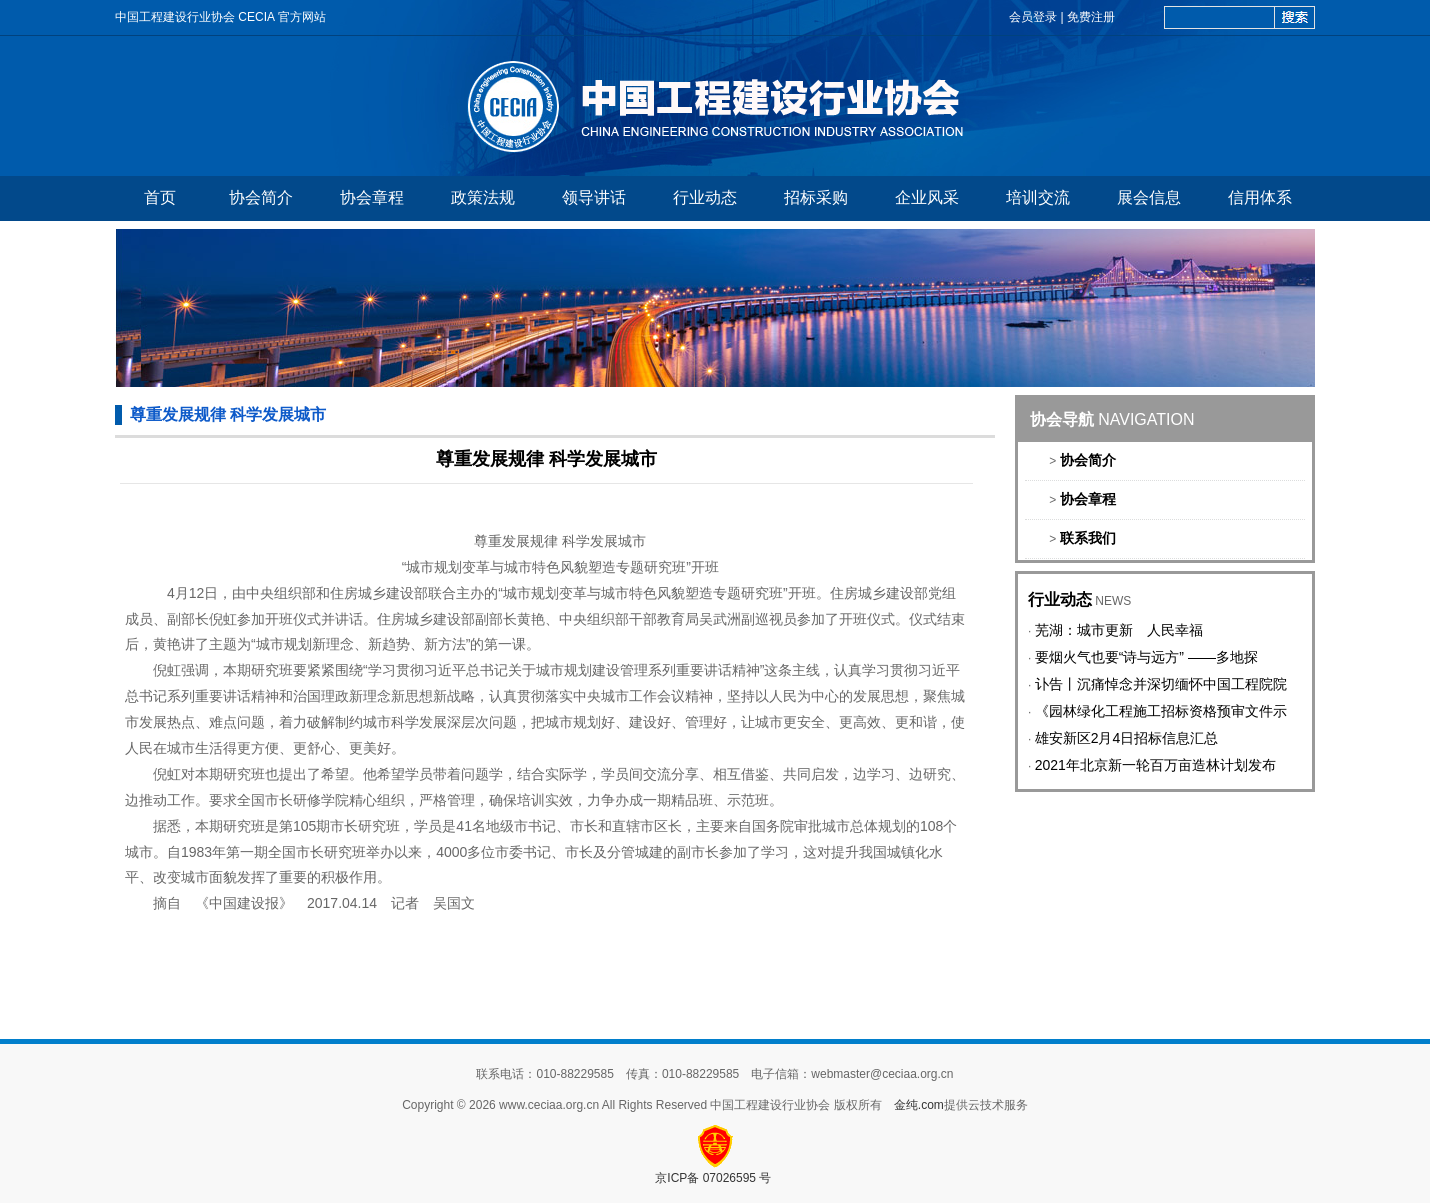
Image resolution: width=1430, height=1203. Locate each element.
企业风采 (927, 197)
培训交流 (1038, 197)
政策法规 (483, 197)
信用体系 (1260, 197)
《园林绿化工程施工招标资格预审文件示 (1161, 711)
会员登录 (1033, 17)
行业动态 (705, 197)
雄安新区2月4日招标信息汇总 (1127, 738)
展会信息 (1149, 197)
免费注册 (1091, 17)
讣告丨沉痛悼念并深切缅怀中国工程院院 (1161, 684)
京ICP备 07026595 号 (714, 1178)
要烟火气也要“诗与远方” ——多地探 (1146, 657)
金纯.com (919, 1105)
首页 (160, 197)
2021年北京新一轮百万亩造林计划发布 (1155, 765)
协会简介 (261, 197)
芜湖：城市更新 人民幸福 (1119, 630)
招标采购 (816, 197)
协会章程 (372, 197)
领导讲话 (594, 197)
